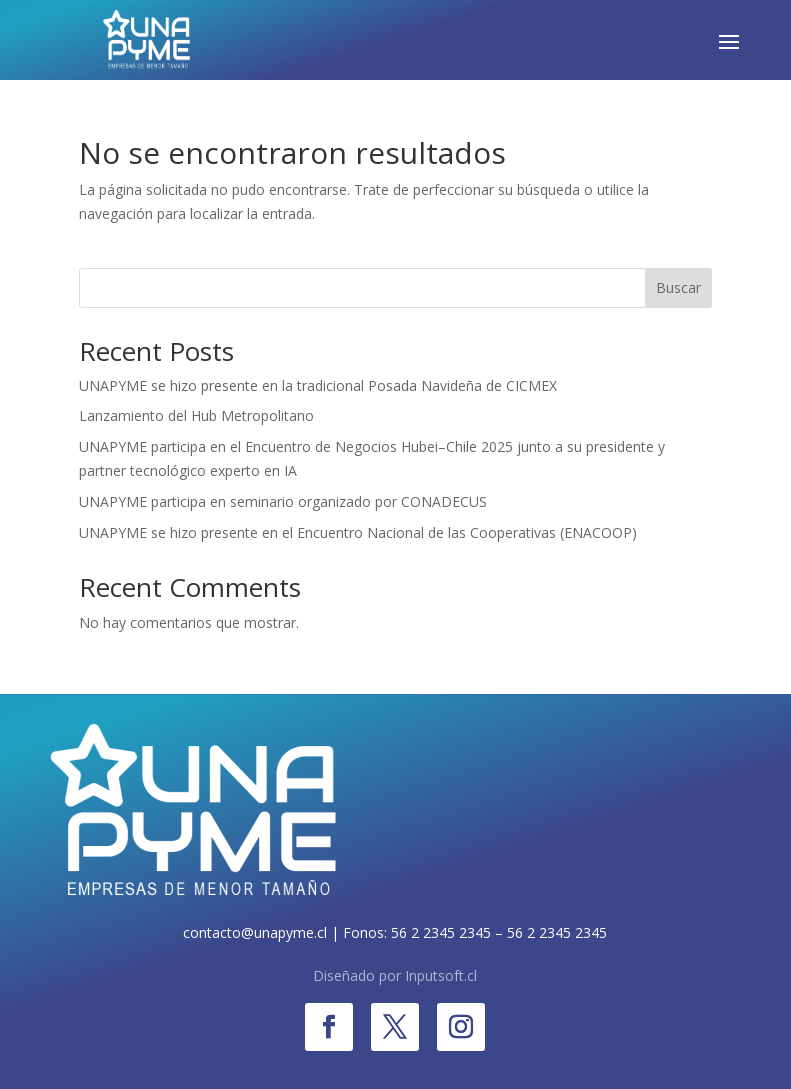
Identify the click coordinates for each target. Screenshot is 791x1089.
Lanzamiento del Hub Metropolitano (196, 415)
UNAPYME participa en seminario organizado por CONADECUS (283, 501)
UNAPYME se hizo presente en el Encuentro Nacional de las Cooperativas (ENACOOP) (358, 532)
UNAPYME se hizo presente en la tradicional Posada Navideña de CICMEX (318, 385)
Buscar (678, 287)
